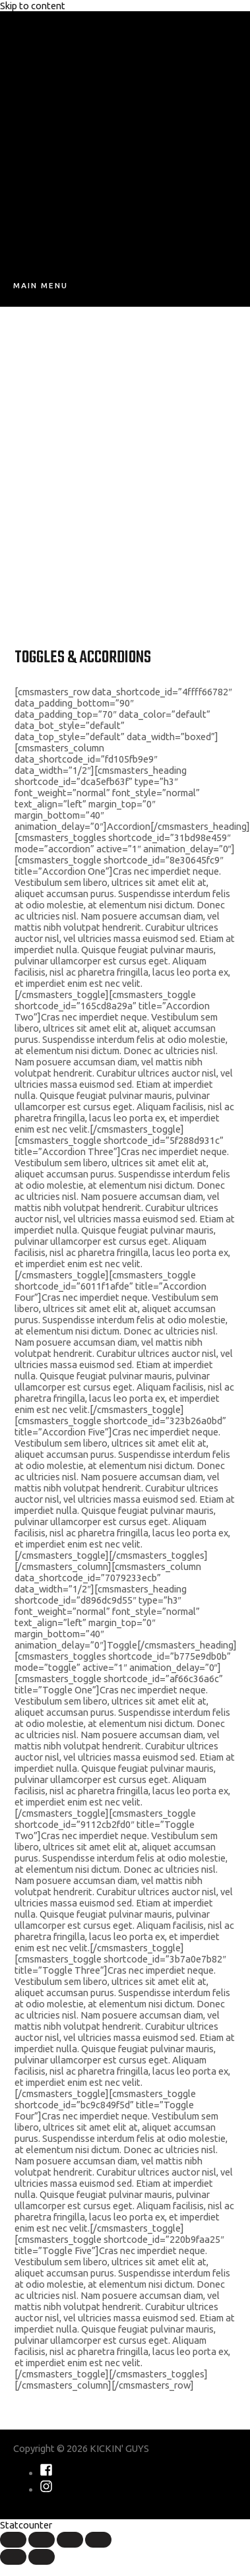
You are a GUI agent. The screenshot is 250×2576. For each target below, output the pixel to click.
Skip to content (32, 5)
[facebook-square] (46, 2472)
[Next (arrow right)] (41, 2557)
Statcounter (26, 2524)
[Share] (41, 2540)
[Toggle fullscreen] (70, 2540)
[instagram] (46, 2489)
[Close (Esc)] (13, 2540)
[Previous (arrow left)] (13, 2557)
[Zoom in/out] (98, 2540)
